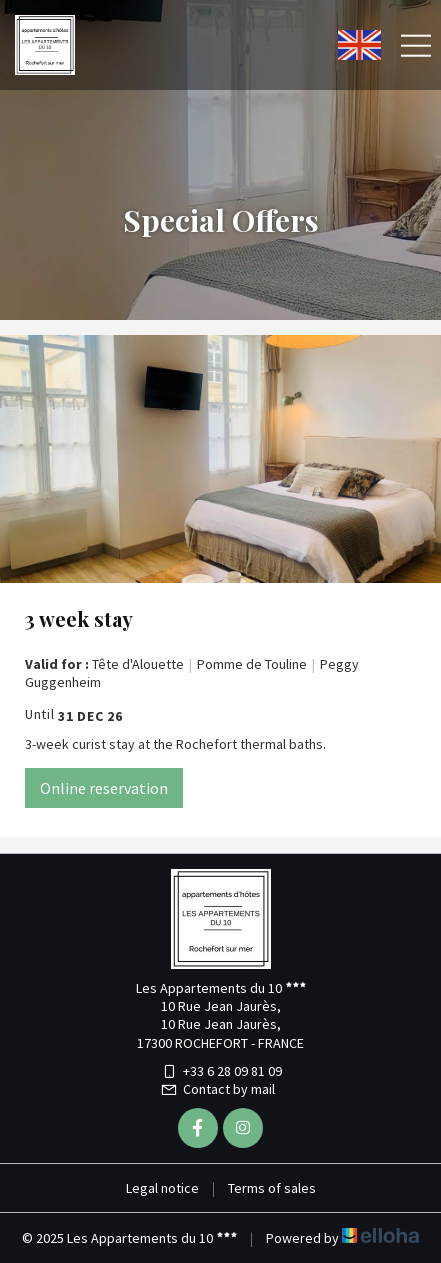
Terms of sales (272, 1188)
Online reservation (104, 788)
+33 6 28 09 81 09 (221, 1071)
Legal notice (162, 1188)
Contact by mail (217, 1089)
